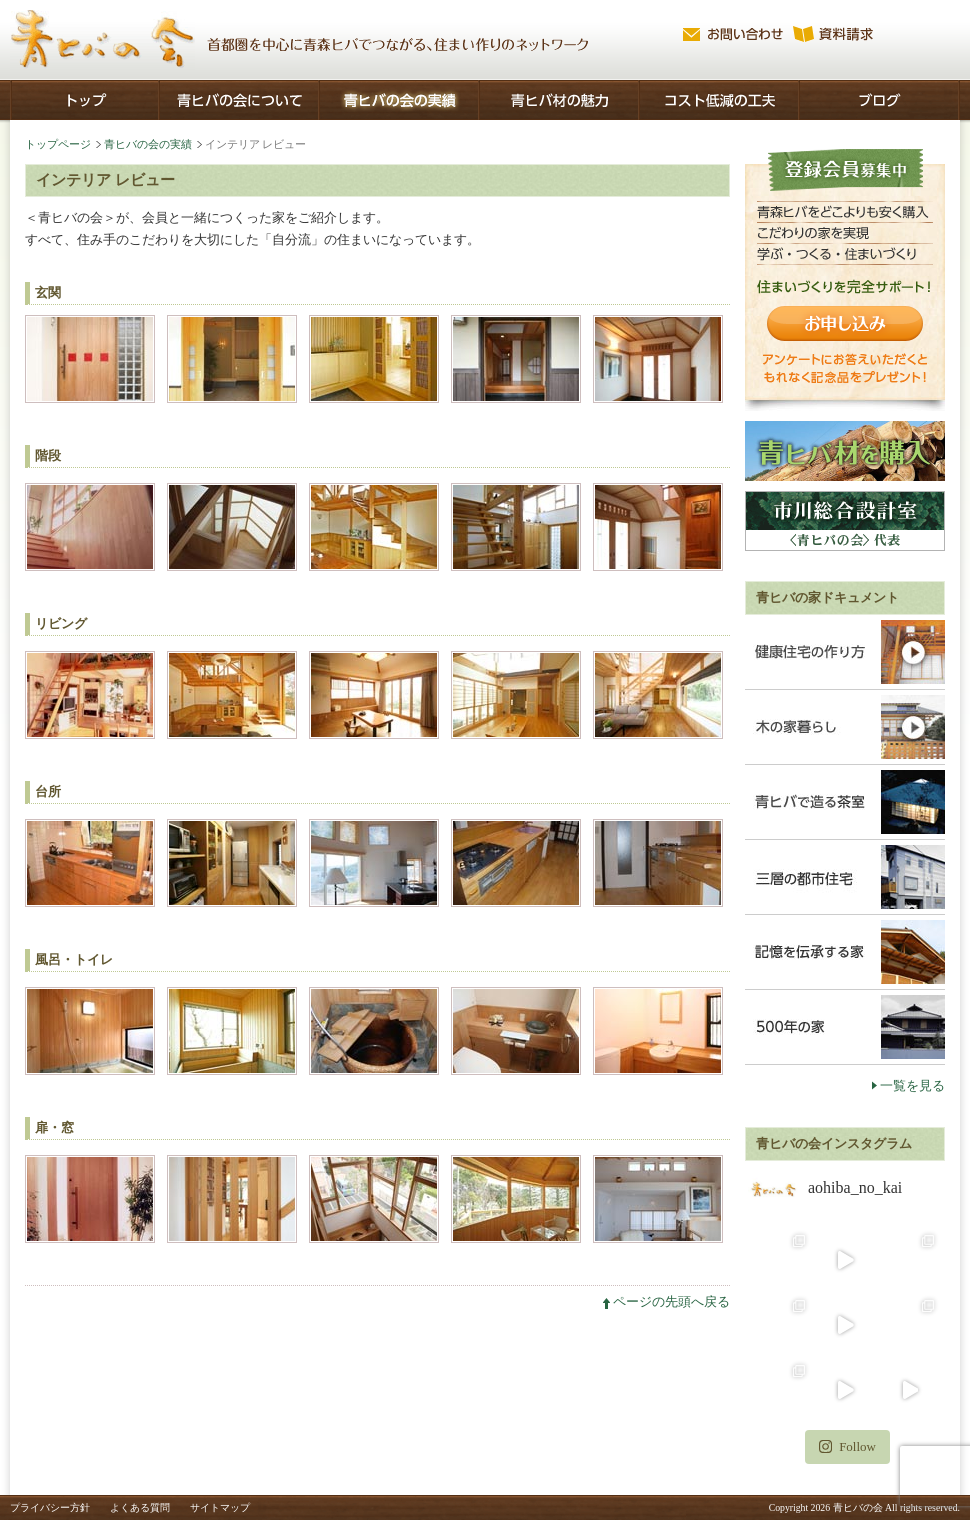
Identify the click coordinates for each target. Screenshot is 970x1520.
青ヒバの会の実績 (148, 144)
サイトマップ (220, 1507)
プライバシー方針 (50, 1507)
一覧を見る (912, 1085)
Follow (847, 1446)
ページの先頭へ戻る (671, 1301)
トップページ (58, 144)
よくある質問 (140, 1507)
